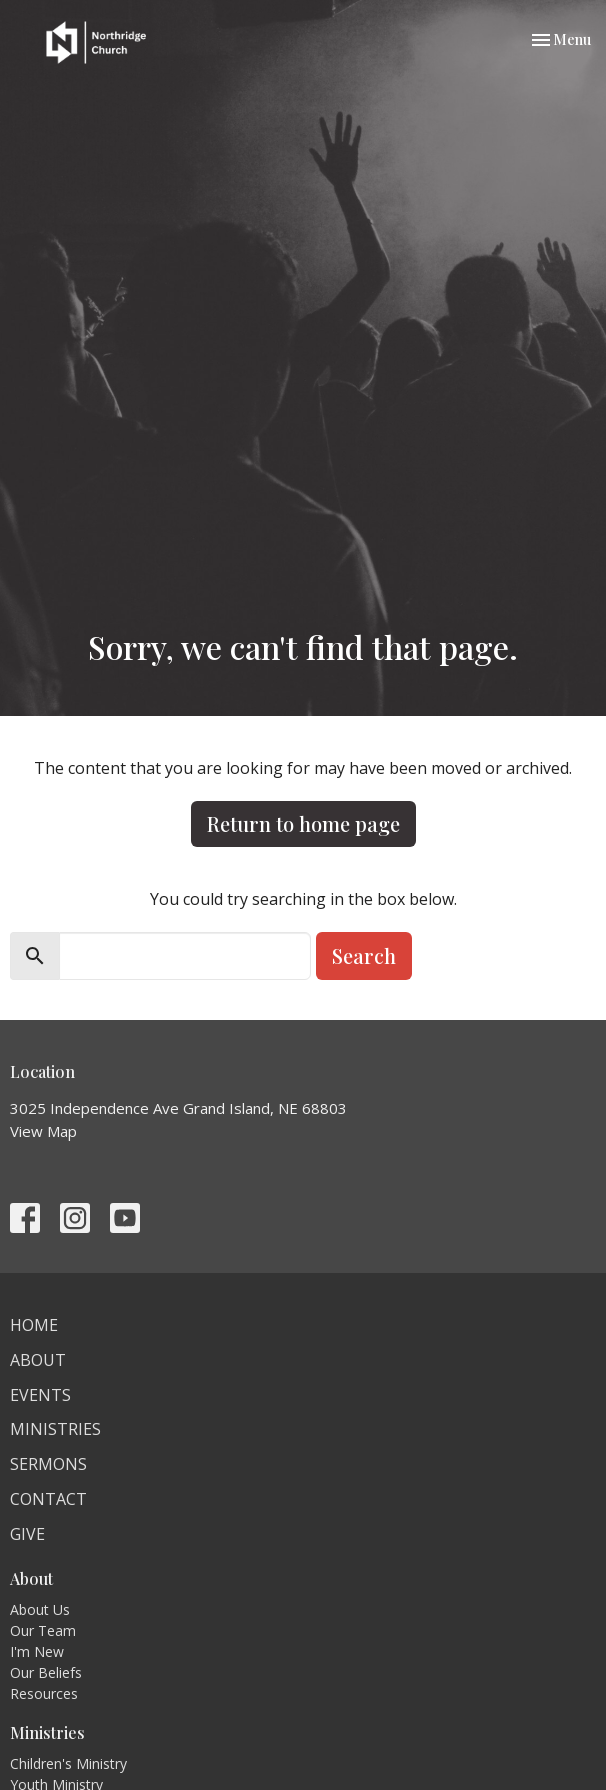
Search (364, 955)
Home (34, 1325)
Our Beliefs (46, 1672)
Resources (44, 1693)
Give (27, 1534)
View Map (43, 1131)
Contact (48, 1499)
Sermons (48, 1464)
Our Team (43, 1630)
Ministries (55, 1429)
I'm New (37, 1651)
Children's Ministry (68, 1763)
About (38, 1360)
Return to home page (303, 823)
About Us (40, 1609)
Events (40, 1395)
